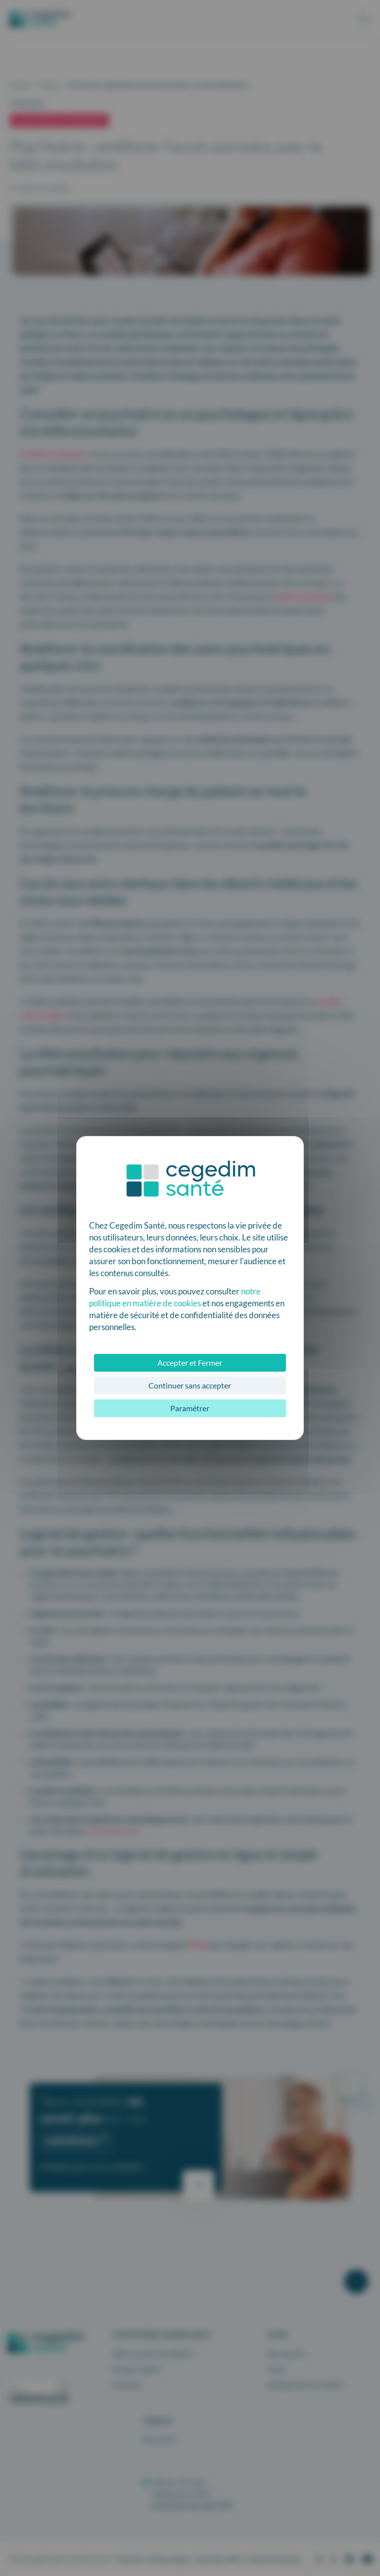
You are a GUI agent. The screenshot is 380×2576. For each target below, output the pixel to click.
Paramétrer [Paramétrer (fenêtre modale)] (189, 1408)
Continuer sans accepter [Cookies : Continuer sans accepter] (189, 1385)
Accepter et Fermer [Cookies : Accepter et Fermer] (189, 1362)
